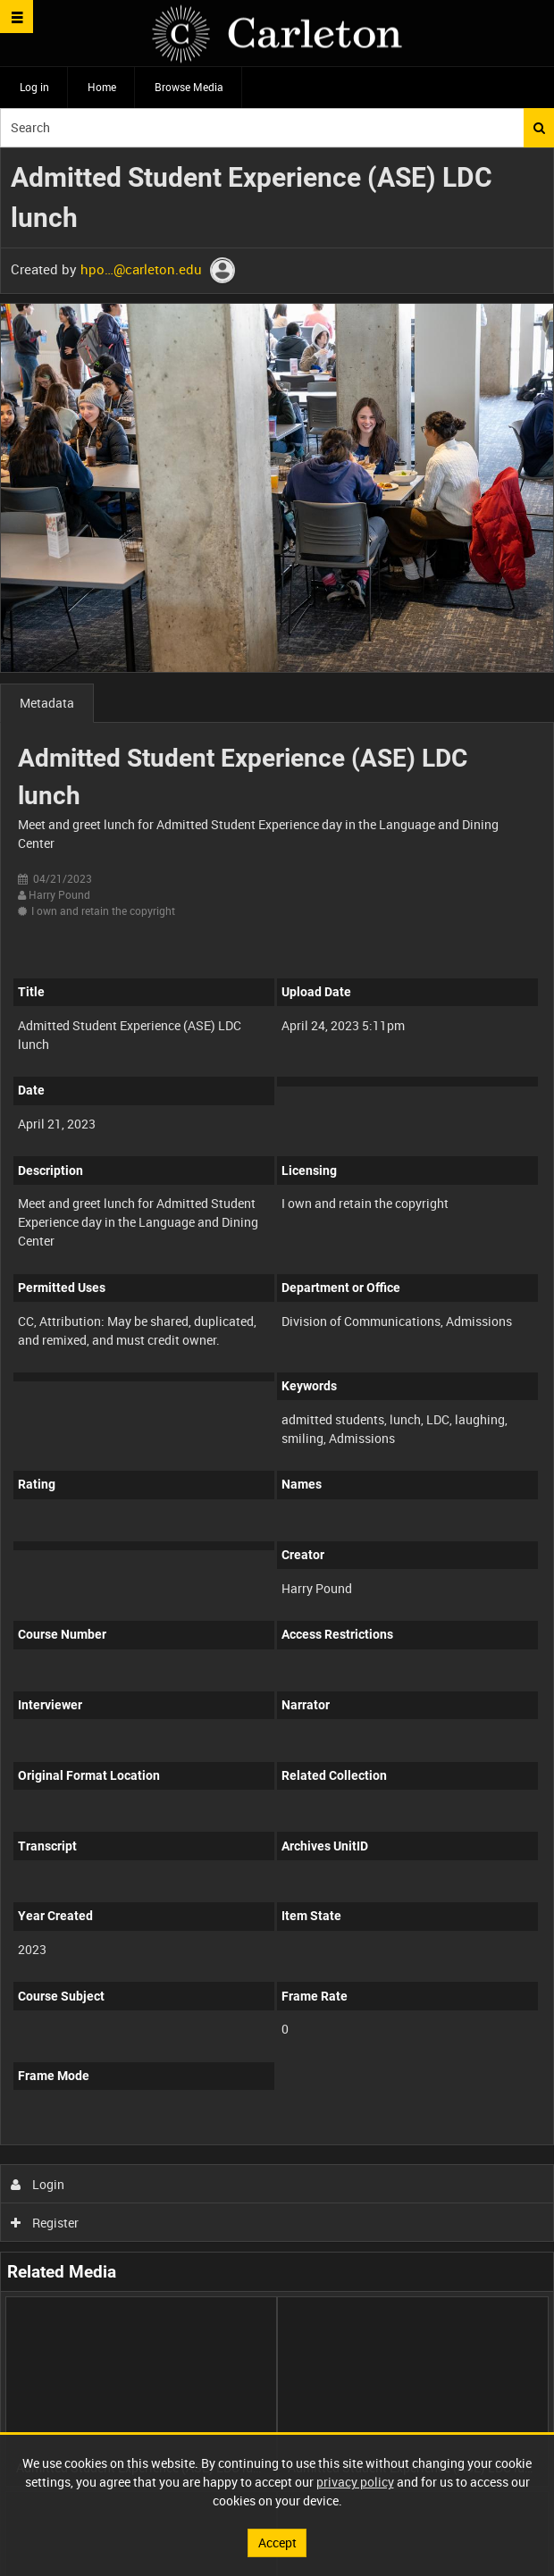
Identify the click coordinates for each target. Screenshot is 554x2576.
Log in (34, 87)
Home (102, 87)
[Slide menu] (16, 16)
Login (38, 2184)
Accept (277, 2542)
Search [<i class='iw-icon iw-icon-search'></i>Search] (539, 128)
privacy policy (355, 2481)
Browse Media (189, 87)
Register (45, 2222)
